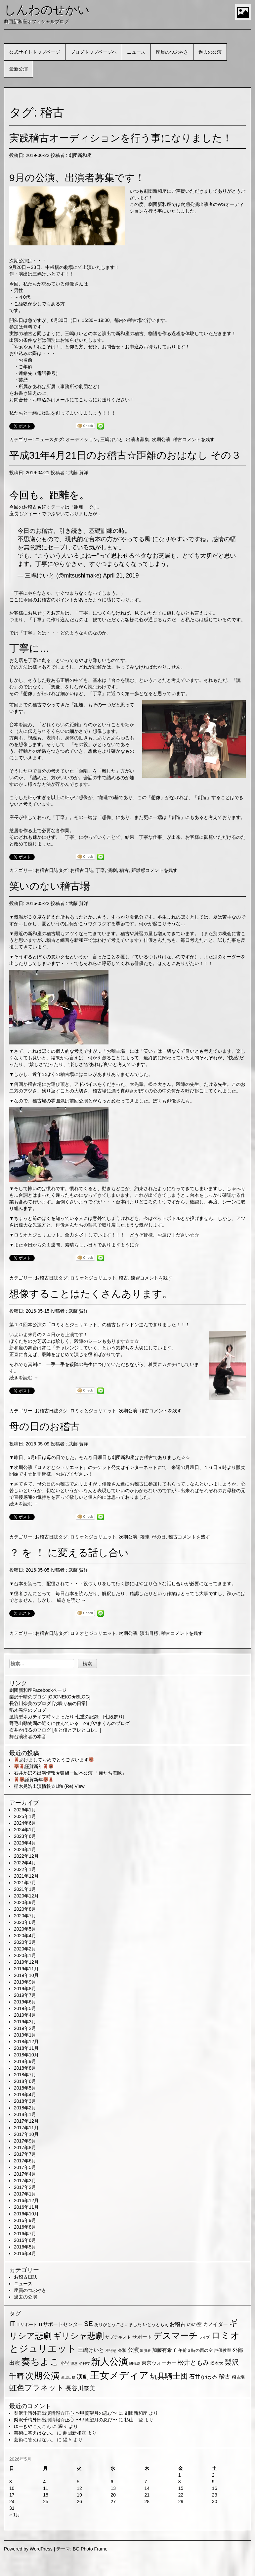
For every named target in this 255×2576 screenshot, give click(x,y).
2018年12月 (26, 2041)
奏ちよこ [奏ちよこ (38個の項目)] (40, 2361)
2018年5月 (25, 2088)
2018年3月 (25, 2101)
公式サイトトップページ (34, 52)
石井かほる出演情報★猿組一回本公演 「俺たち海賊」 (70, 1773)
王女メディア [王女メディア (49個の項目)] (119, 2375)
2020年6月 (25, 1922)
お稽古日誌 (46, 870)
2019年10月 (26, 1975)
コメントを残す (198, 439)
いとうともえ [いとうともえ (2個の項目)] (156, 2324)
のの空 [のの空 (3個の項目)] (194, 2324)
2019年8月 (25, 1988)
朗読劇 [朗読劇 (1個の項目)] (134, 2363)
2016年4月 (25, 2253)
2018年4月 (25, 2094)
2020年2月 (25, 1948)
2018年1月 (25, 2114)
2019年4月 (25, 2015)
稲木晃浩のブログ (27, 1710)
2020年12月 (26, 1895)
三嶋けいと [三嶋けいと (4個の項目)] (91, 2350)
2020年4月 (25, 1935)
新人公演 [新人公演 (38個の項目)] (109, 2361)
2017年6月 (25, 2160)
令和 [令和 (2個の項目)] (122, 2350)
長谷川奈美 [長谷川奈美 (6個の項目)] (80, 2388)
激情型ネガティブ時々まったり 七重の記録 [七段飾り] (66, 1716)
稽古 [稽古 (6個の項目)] (225, 2376)
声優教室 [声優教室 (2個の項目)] (222, 2350)
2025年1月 (25, 1816)
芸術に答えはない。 (35, 2433)
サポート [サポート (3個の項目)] (142, 2337)
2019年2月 (25, 2028)
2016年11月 (26, 2207)
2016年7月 (25, 2233)
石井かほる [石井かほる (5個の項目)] (203, 2377)
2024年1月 (25, 1829)
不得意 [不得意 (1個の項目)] (111, 2350)
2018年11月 (26, 2048)
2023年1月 (25, 1849)
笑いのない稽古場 (49, 886)
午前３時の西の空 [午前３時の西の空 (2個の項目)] (195, 2350)
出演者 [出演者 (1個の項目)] (145, 2350)
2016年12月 (26, 2200)
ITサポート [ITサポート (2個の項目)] (27, 2324)
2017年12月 (26, 2121)
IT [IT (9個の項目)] (12, 2323)
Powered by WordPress (28, 2548)
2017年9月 (25, 2141)
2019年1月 (25, 2035)
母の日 (159, 1537)
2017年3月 (25, 2180)
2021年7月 (25, 1882)
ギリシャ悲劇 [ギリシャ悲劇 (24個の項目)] (78, 2335)
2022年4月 (25, 1862)
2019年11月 (26, 1968)
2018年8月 (25, 2068)
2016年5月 (25, 2246)
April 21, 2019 (121, 575)
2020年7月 (25, 1915)
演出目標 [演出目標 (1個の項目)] (68, 2377)
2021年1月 (25, 1889)
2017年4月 (25, 2174)
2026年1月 (25, 1809)
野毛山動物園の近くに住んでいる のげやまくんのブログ (69, 1723)
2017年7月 (25, 2154)
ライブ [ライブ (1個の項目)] (204, 2337)
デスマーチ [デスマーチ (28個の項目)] (175, 2336)
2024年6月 (25, 1823)
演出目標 (149, 1633)
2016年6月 (25, 2240)
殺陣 (144, 1537)
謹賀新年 (33, 1766)
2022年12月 (26, 1856)
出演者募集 (137, 439)
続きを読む (23, 1377)
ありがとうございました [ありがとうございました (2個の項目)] (118, 2324)
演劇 (112, 870)
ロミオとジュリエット (37, 1234)
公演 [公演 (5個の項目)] (133, 2350)
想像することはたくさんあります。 (90, 1293)
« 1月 (14, 2514)
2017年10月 (26, 2134)
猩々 (62, 2426)
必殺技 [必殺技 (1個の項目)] (84, 2363)
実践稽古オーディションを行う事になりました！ (120, 137)
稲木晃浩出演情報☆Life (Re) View (49, 1786)
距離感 (138, 870)
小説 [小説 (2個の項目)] (65, 2363)
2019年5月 (25, 2008)
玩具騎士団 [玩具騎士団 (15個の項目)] (169, 2376)
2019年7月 (25, 1995)
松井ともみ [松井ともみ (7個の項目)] (193, 2362)
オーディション (81, 439)
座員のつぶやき (172, 52)
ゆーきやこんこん (32, 2426)
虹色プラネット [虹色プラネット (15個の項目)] (36, 2387)
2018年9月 (25, 2061)
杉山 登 (133, 2419)
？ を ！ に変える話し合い (69, 1552)
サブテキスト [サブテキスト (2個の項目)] (118, 2337)
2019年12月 (26, 1962)
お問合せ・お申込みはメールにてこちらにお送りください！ (71, 399)
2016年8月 (25, 2227)
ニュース (136, 52)
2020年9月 (25, 1902)
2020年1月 (25, 1955)
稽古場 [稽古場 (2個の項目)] (238, 2377)
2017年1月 (25, 2194)
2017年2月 (25, 2187)
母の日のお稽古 (44, 1426)
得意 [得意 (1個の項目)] (74, 2363)
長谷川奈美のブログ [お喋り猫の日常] (48, 1703)
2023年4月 (25, 1842)
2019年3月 (25, 2021)
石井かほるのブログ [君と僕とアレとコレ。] (55, 1730)
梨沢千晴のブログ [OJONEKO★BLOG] (49, 1696)
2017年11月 (26, 2127)
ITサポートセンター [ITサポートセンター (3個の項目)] (61, 2324)
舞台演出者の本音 (27, 1736)
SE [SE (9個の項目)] (88, 2323)
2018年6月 (25, 2081)
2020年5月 (25, 1929)
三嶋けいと (111, 439)
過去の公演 (210, 52)
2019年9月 (25, 1982)
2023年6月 (25, 1836)
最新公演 (18, 69)
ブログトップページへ (93, 52)
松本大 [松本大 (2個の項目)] (216, 2363)
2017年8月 (25, 2147)
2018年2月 (25, 2107)
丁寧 (100, 870)
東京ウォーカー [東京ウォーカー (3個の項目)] (159, 2363)
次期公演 (161, 439)
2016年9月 (25, 2220)
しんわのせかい (47, 10)
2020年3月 (25, 1942)
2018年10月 (26, 2054)
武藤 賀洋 (78, 472)
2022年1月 (25, 1869)
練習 (135, 1278)
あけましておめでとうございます (54, 1759)
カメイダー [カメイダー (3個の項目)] (215, 2324)
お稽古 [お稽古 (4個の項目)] (178, 2324)
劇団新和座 (80, 155)
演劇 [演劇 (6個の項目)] (83, 2376)
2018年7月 (25, 2074)
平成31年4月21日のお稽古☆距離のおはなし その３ (125, 455)
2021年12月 (26, 1876)
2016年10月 (26, 2213)
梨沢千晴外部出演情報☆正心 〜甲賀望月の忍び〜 (65, 2413)
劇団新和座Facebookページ (37, 1690)
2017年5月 (25, 2167)
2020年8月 (25, 1909)
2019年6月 (25, 2001)
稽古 (177, 439)
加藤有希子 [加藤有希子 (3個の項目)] (164, 2350)
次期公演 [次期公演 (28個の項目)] (42, 2376)
